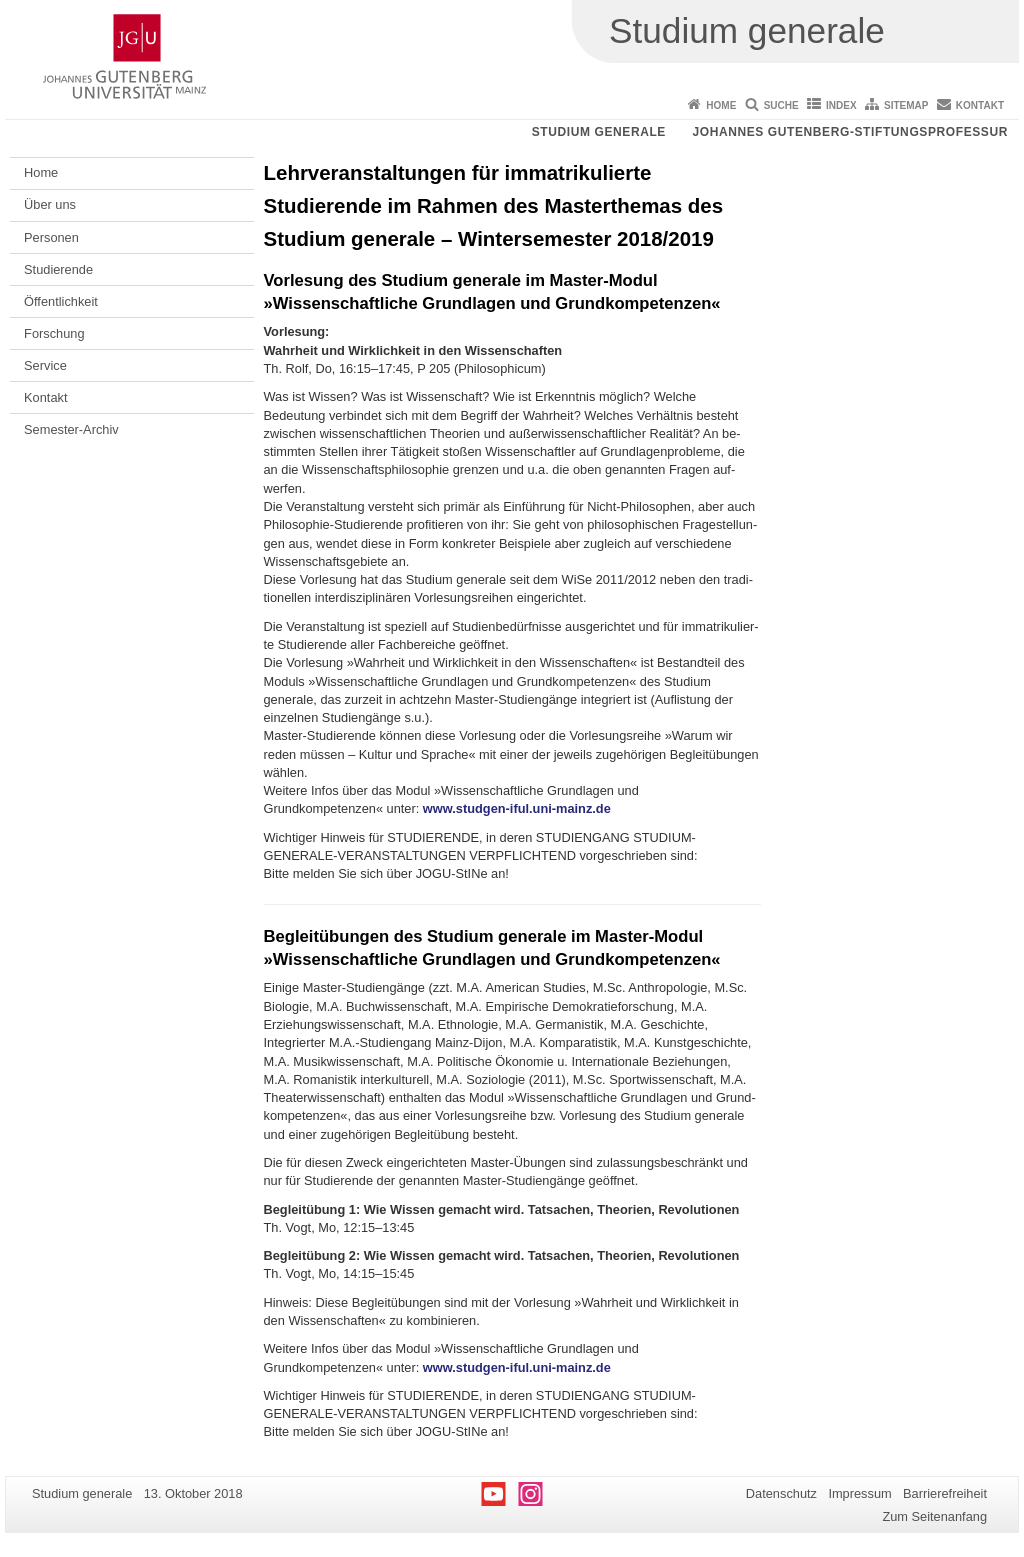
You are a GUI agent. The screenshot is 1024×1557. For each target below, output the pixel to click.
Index (841, 105)
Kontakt (980, 105)
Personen (51, 237)
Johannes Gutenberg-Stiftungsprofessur (850, 132)
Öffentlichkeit (61, 301)
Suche (781, 105)
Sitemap (906, 105)
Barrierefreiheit (945, 1493)
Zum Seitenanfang (934, 1516)
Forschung (54, 333)
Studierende (58, 269)
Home (721, 105)
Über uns (50, 204)
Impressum (859, 1493)
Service (45, 365)
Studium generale (599, 132)
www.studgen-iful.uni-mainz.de (517, 808)
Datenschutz (781, 1493)
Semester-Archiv (71, 429)
